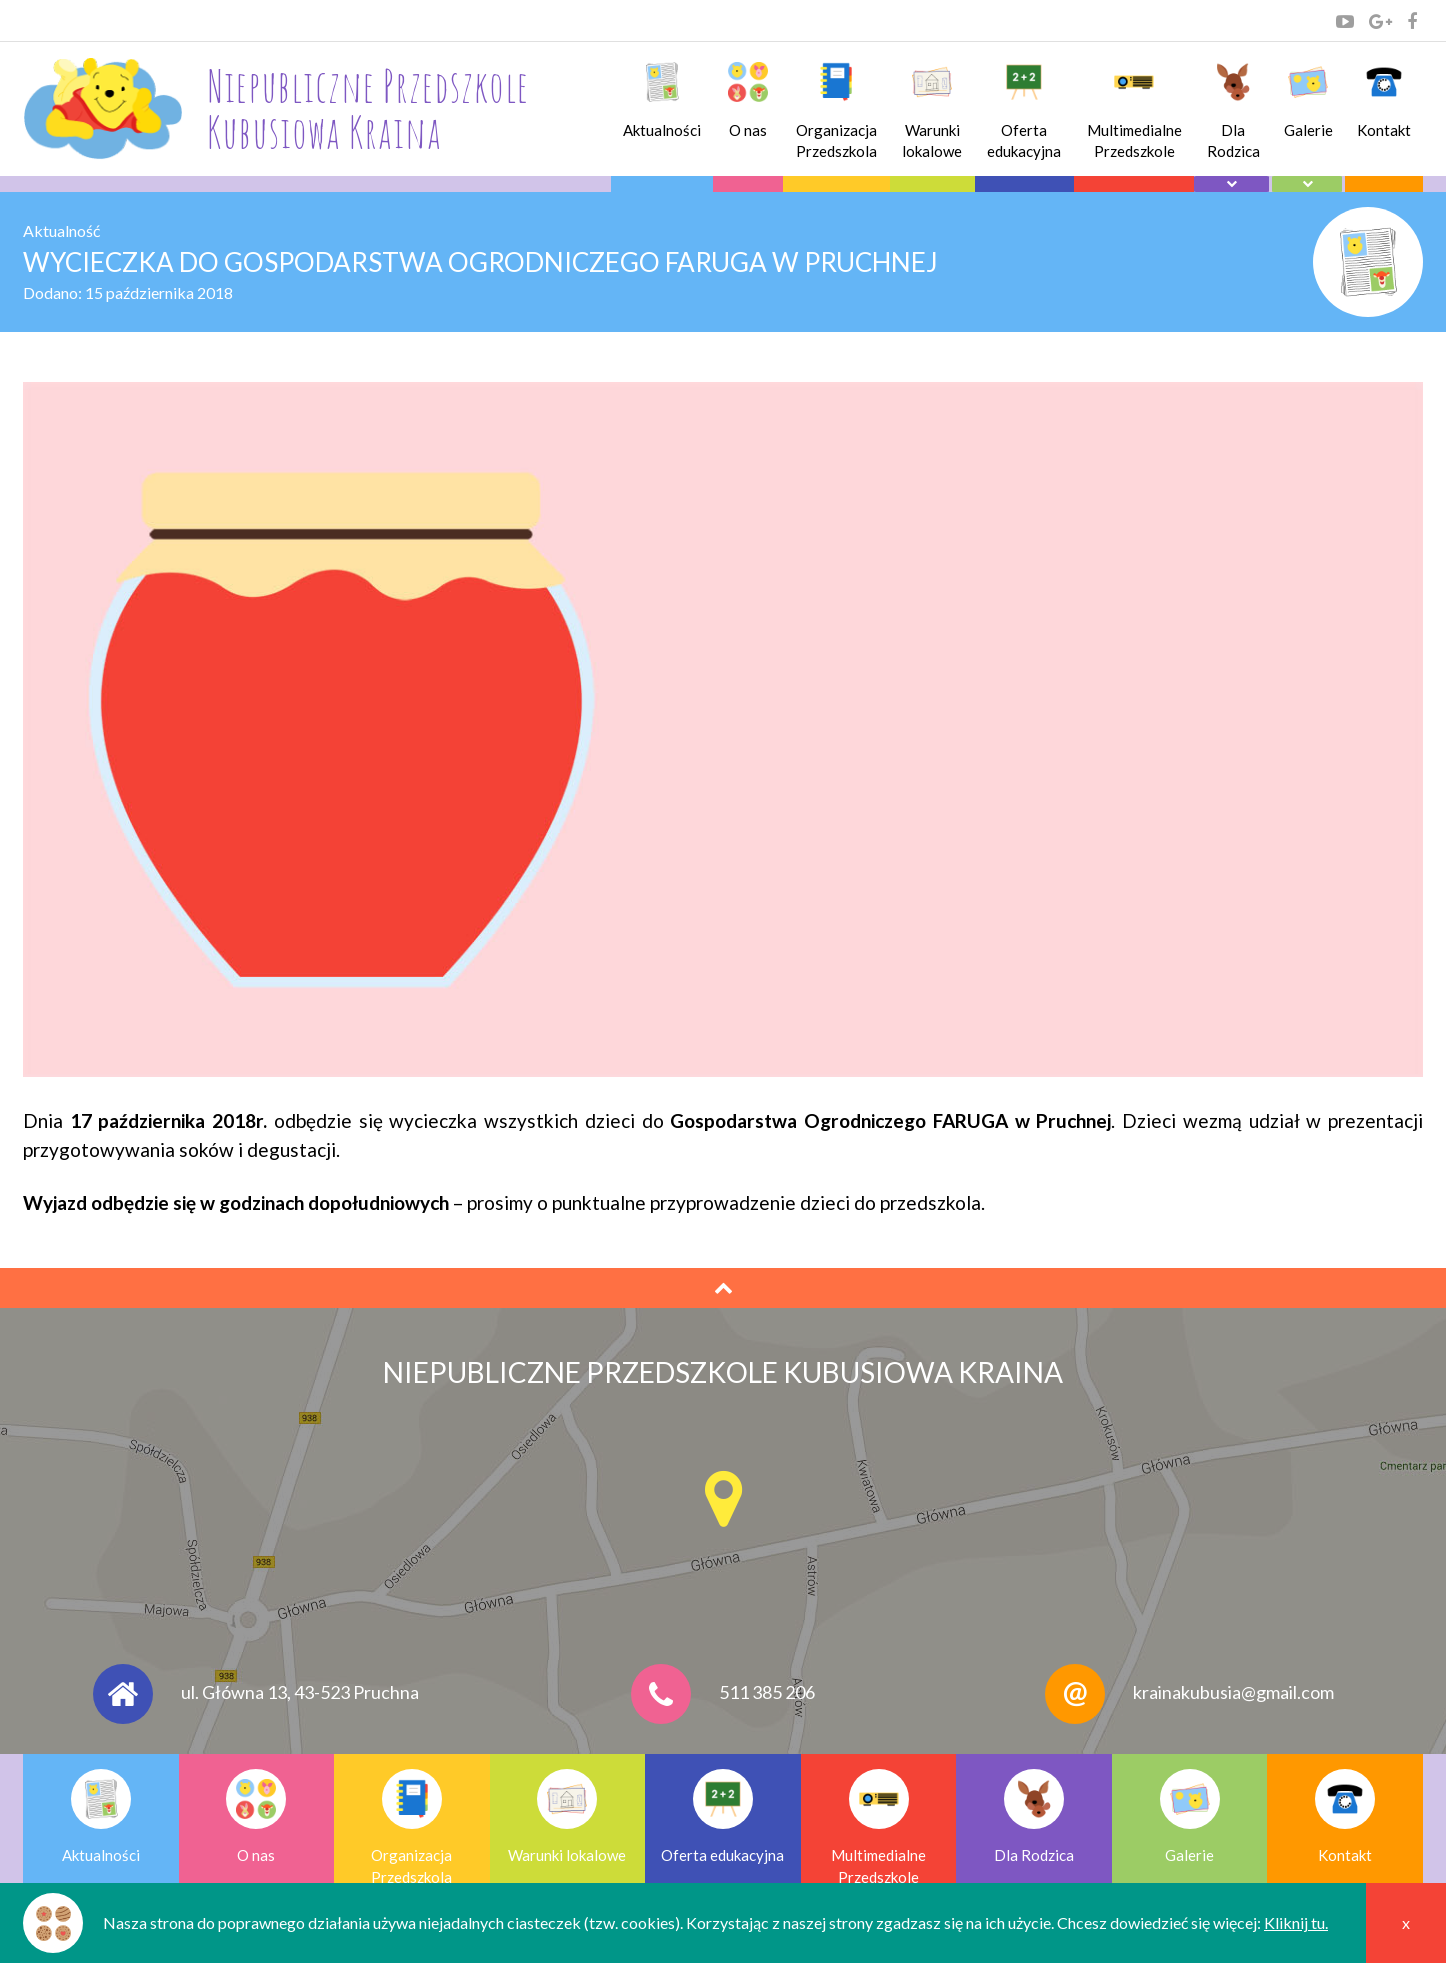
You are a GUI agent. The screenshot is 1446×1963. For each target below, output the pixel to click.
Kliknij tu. (1296, 1922)
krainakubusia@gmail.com (1233, 1691)
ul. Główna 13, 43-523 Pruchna (300, 1691)
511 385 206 (767, 1691)
